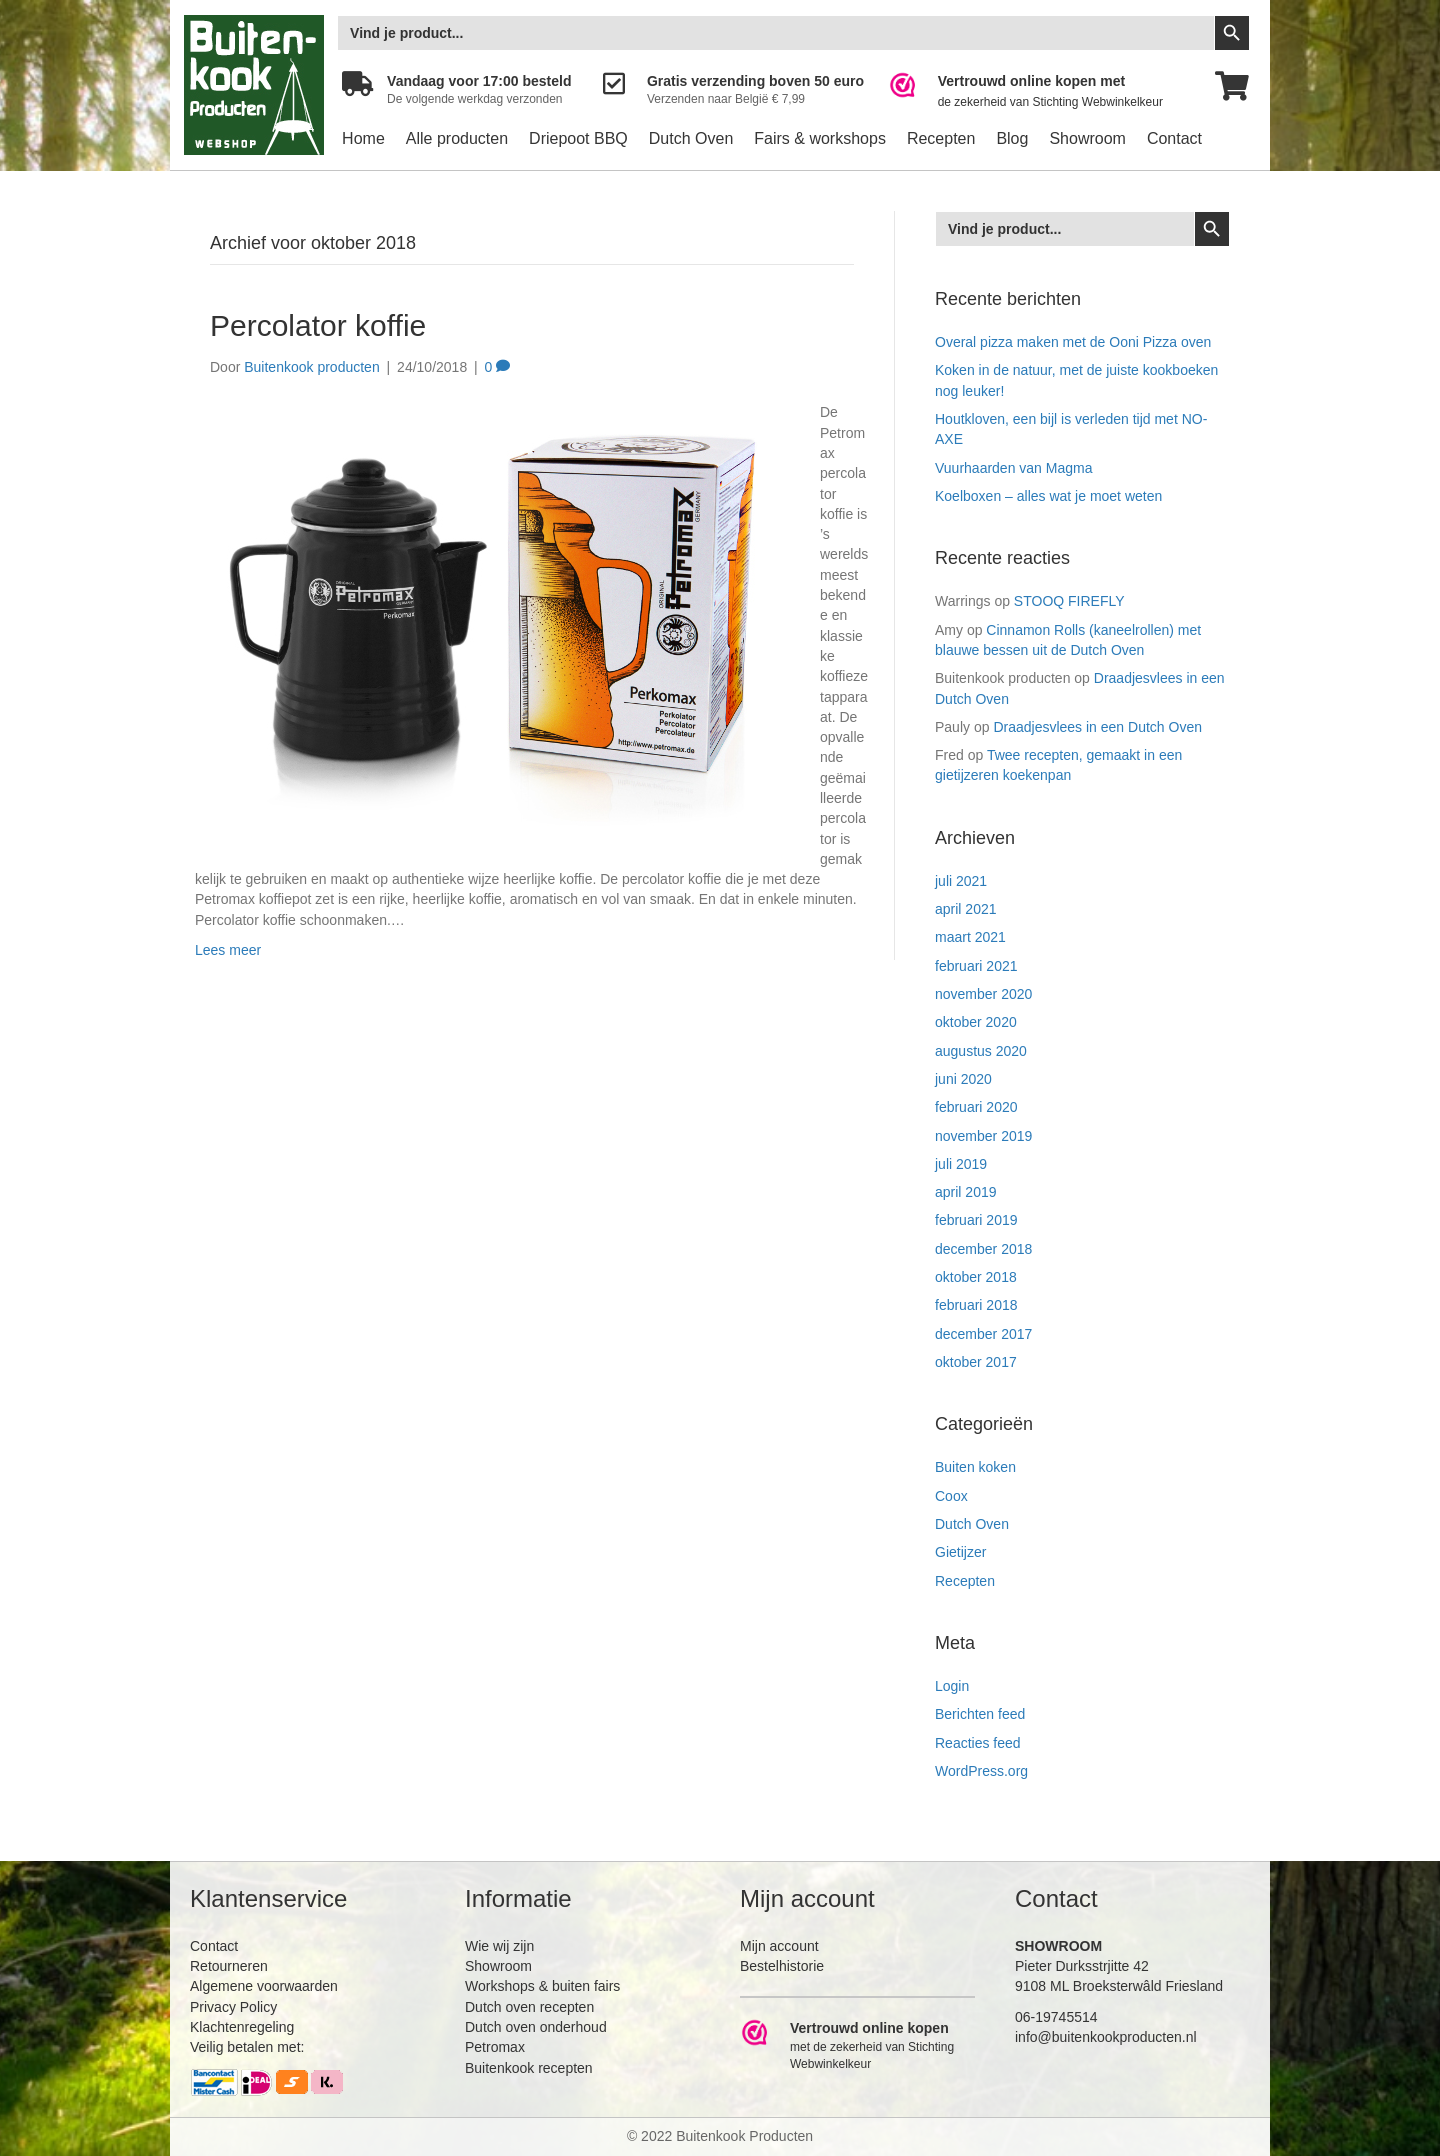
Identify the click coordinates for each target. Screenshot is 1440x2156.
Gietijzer (960, 1552)
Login (952, 1686)
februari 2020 (976, 1107)
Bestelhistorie (782, 1966)
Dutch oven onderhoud (536, 2027)
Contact (1174, 138)
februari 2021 (976, 966)
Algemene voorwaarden (264, 1986)
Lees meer (228, 950)
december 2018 (983, 1249)
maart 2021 (970, 937)
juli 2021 (961, 881)
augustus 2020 (981, 1051)
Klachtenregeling (242, 2027)
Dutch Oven (691, 138)
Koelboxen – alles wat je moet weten (1048, 496)
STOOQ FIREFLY (1069, 601)
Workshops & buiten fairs (542, 1986)
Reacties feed (978, 1743)
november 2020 (983, 994)
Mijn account (779, 1946)
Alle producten (457, 138)
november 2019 (983, 1136)
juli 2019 (961, 1164)
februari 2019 (976, 1220)
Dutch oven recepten (529, 2007)
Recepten (941, 138)
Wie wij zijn (499, 1946)
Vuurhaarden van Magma (1013, 468)
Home (363, 138)
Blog (1012, 138)
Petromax (495, 2047)
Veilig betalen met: (247, 2047)
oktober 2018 (976, 1277)
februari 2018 (976, 1305)
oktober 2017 (976, 1362)
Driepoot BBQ (578, 138)
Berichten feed (980, 1714)
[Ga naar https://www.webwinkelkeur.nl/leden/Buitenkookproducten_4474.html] (1039, 91)
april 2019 (966, 1192)
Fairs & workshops (820, 138)
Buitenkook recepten (529, 2068)
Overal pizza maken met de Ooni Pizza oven (1073, 342)
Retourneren (229, 1966)
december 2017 (983, 1334)
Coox (951, 1496)
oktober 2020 (976, 1022)
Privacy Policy (233, 2007)
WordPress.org (981, 1771)
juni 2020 (963, 1079)
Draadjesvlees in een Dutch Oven (1097, 727)
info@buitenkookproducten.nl (1106, 2037)
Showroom (1087, 138)
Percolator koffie (318, 325)
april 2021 (966, 909)
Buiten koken (975, 1467)
